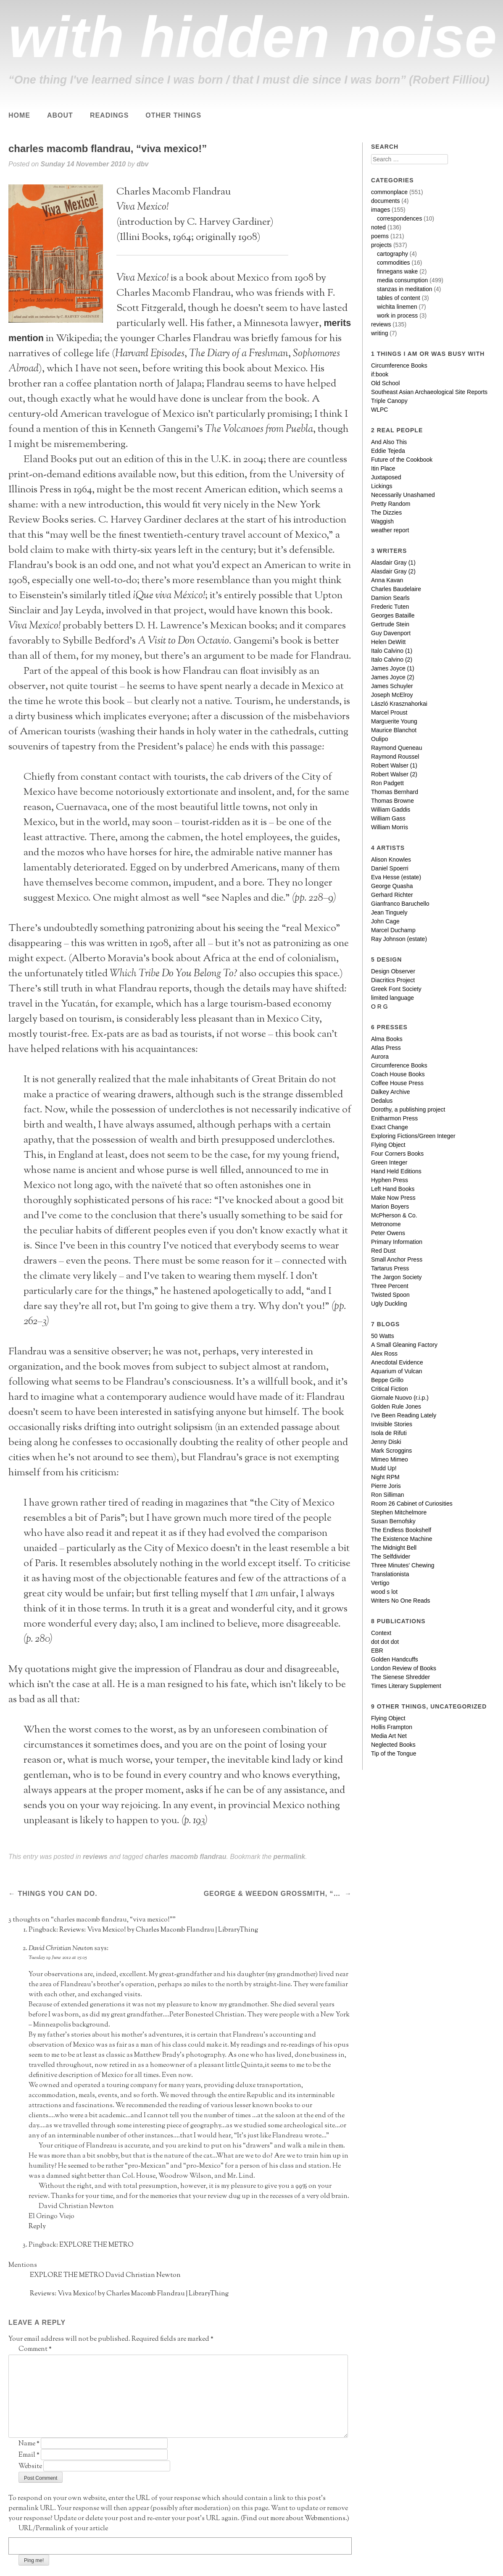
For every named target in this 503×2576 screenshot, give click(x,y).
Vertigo (380, 1583)
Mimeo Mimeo (389, 1459)
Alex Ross (384, 1353)
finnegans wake (397, 271)
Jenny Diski (386, 1441)
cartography (392, 253)
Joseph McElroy (392, 694)
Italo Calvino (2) (391, 659)
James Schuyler (392, 686)
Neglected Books (393, 1744)
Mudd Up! (384, 1468)
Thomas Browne (392, 800)
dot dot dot (385, 1641)
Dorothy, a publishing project (408, 1109)
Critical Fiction (389, 1388)
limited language (392, 997)
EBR (377, 1650)
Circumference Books (399, 365)
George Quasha (392, 886)
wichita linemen (397, 306)
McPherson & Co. (394, 1215)
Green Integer (389, 1162)
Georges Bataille (393, 615)
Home (19, 115)
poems (380, 236)
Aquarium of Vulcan (396, 1371)
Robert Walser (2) (394, 774)
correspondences (399, 218)
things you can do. (56, 1893)
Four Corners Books (397, 1153)
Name (29, 2444)
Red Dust (383, 1250)
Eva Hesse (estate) (396, 877)
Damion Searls (390, 597)
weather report (390, 530)
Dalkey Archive (390, 1091)
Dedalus (381, 1100)
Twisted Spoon (390, 1294)
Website (30, 2466)
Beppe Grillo (387, 1380)
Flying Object (388, 1144)
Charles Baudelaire (396, 589)
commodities (393, 262)
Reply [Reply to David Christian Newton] (37, 2227)
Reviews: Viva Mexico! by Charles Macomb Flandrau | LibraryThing (158, 1930)
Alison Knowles (391, 859)
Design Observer (393, 971)
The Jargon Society (396, 1277)
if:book (379, 374)
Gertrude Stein (390, 624)
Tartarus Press (390, 1268)
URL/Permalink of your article (63, 2529)
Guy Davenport (391, 633)
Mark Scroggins (391, 1450)
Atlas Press (386, 1047)
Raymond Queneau (396, 747)
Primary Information (396, 1241)
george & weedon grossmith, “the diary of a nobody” (273, 1893)
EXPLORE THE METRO (96, 2245)
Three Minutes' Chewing (403, 1565)
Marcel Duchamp (393, 930)
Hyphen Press (389, 1180)
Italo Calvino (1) (391, 650)
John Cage (385, 921)
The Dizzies (386, 512)
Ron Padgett (387, 783)
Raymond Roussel (395, 756)
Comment (35, 2349)
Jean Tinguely (389, 912)
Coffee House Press (397, 1083)
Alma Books (387, 1039)
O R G (379, 1006)
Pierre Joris (386, 1486)
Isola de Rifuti (389, 1433)
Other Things (173, 115)
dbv (142, 164)
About (60, 115)
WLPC (379, 409)
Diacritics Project (393, 980)
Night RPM (385, 1477)
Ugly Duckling (389, 1303)
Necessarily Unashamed (403, 495)
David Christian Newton (61, 1948)
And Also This (389, 442)
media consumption (402, 280)
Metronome (386, 1224)
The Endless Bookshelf (401, 1530)
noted (378, 227)
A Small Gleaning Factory (404, 1344)
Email (29, 2455)
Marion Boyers (390, 1206)
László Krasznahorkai (399, 703)
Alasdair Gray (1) (393, 562)
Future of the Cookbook (401, 459)
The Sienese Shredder (400, 1677)
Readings (109, 115)
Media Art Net (389, 1735)
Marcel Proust (389, 712)
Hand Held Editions (396, 1171)
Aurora (380, 1056)
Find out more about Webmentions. (295, 2518)
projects (381, 245)
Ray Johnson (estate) (399, 939)
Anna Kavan (387, 580)
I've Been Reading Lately (403, 1415)
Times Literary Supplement (406, 1685)
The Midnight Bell (393, 1547)
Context (381, 1633)
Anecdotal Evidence (397, 1362)
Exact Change (389, 1127)
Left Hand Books (393, 1188)
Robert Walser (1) (394, 765)
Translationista (390, 1574)
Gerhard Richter (392, 894)
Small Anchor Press (396, 1259)
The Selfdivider (390, 1556)
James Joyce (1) (392, 668)
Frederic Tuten (390, 606)
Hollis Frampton (391, 1727)
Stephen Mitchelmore (399, 1512)
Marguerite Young (394, 721)
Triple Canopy (389, 400)
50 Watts (382, 1336)
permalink (289, 1856)
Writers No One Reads (400, 1600)
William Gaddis (390, 809)
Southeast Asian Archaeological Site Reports (429, 392)
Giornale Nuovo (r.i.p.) (400, 1397)
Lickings (381, 486)
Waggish (382, 521)
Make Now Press (393, 1197)
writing (379, 333)
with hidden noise (252, 37)
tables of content (398, 297)
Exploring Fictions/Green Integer (413, 1136)
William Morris (389, 827)
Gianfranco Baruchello (400, 903)
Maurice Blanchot (393, 730)
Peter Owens (388, 1233)
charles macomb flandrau (185, 1856)
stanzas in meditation (404, 289)
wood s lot (384, 1591)
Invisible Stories (391, 1424)
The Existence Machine (401, 1538)
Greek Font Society (396, 989)
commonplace (389, 192)
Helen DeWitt (388, 642)
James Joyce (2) (392, 677)
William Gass (388, 818)
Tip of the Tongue (393, 1753)
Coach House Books (398, 1074)
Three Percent (389, 1286)
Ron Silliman (387, 1494)
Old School (385, 383)
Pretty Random (390, 503)
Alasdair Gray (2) (393, 571)
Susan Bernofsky (393, 1521)
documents (385, 200)
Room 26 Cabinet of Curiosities (412, 1503)
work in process (397, 315)
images (380, 209)
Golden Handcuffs (394, 1659)
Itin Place (383, 468)
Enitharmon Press (394, 1118)
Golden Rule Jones (396, 1406)
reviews (95, 1856)
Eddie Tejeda (388, 450)
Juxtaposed (386, 477)
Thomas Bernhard (394, 792)
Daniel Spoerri (389, 868)
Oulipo (379, 739)
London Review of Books (403, 1668)
